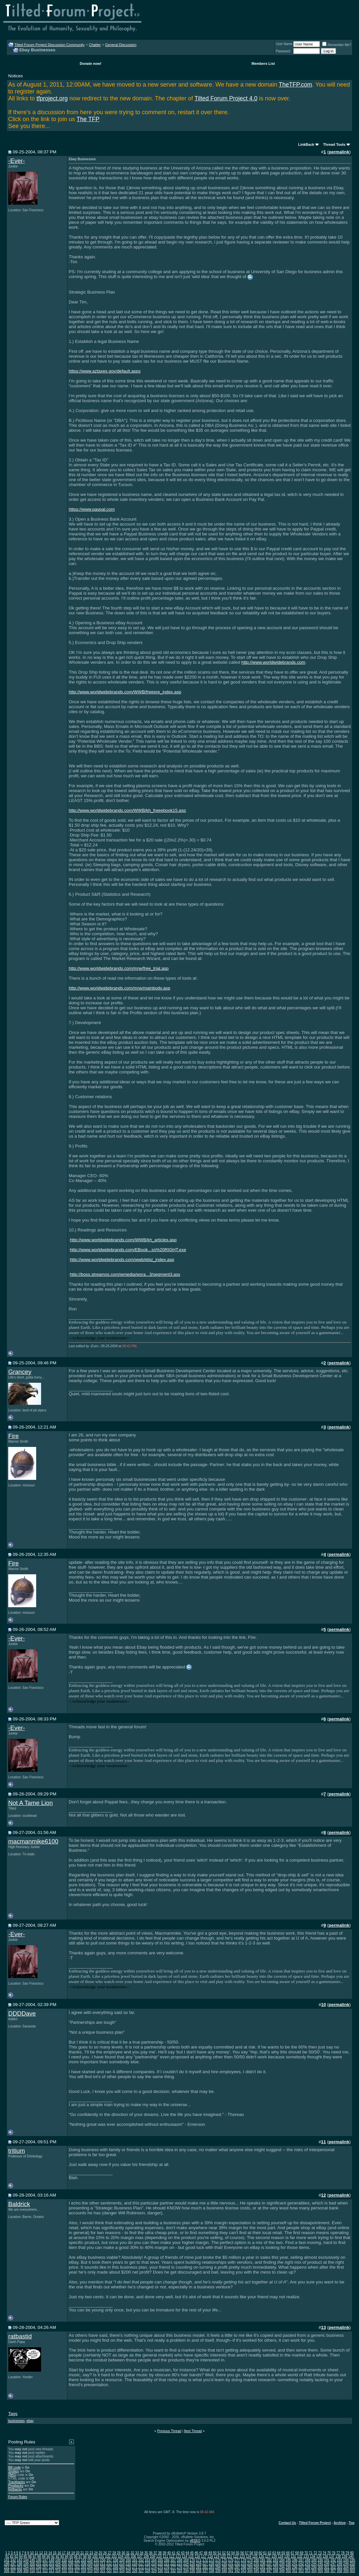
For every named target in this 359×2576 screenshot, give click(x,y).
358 (339, 2571)
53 (228, 2553)
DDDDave (22, 2013)
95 (71, 2556)
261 (71, 2567)
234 (250, 2563)
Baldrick (19, 2204)
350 (288, 2571)
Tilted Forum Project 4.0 (226, 98)
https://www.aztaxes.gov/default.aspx (105, 371)
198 (19, 2563)
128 (274, 2556)
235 (256, 2563)
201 (38, 2563)
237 (269, 2563)
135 (319, 2556)
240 (288, 2563)
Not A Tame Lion (30, 1802)
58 (251, 2553)
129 (280, 2556)
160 (128, 2560)
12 (41, 2553)
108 (146, 2556)
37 (155, 2553)
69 (301, 2553)
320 (96, 2571)
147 (45, 2560)
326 (134, 2571)
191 (326, 2560)
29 (118, 2553)
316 (71, 2571)
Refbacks (15, 2489)
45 (192, 2553)
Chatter (95, 45)
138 (338, 2556)
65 (283, 2553)
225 (192, 2563)
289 (250, 2567)
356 (326, 2571)
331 (167, 2571)
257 (45, 2567)
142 (13, 2560)
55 (237, 2553)
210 (96, 2563)
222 (173, 2563)
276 (167, 2567)
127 (268, 2556)
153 (83, 2560)
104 (120, 2556)
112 (172, 2556)
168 (179, 2560)
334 (186, 2571)
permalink (339, 151)
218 (147, 2563)
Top (351, 2523)
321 (103, 2571)
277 (173, 2567)
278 (179, 2567)
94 (66, 2556)
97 (80, 2556)
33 (137, 2553)
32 (132, 2553)
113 (178, 2556)
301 (326, 2567)
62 (269, 2553)
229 (218, 2563)
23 (91, 2553)
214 (122, 2563)
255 (32, 2567)
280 (192, 2567)
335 (192, 2571)
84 (21, 2556)
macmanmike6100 (33, 1841)
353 (307, 2571)
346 (263, 2571)
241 (295, 2563)
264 (90, 2567)
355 (320, 2571)
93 (62, 2556)
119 (216, 2556)
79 (347, 2553)
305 (352, 2567)
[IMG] (12, 2475)
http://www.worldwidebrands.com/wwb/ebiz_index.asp (122, 1259)
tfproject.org (52, 98)
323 (115, 2571)
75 (329, 2553)
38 (160, 2553)
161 (134, 2560)
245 (320, 2563)
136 (325, 2556)
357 (333, 2571)
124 (248, 2556)
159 (122, 2560)
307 (13, 2571)
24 (96, 2553)
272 (141, 2567)
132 (299, 2556)
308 (19, 2571)
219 (154, 2563)
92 (57, 2556)
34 (141, 2553)
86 (30, 2556)
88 (39, 2556)
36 (151, 2553)
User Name (284, 44)
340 (224, 2571)
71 (311, 2553)
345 (256, 2571)
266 (103, 2567)
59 (256, 2553)
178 (243, 2560)
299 (314, 2567)
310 (32, 2571)
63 (274, 2553)
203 (51, 2563)
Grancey (20, 1371)
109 (153, 2556)
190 (320, 2560)
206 (71, 2563)
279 (186, 2567)
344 (250, 2571)
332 (173, 2571)
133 (306, 2556)
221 (167, 2563)
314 (58, 2571)
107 (140, 2556)
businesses (16, 2421)
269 (122, 2567)
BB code (14, 2467)
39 (164, 2553)
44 (187, 2553)
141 (7, 2560)
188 (307, 2560)
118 (210, 2556)
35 (146, 2553)
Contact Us (287, 2523)
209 (90, 2563)
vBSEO (195, 2540)
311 (38, 2571)
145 (32, 2560)
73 (320, 2553)
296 (295, 2567)
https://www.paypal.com (92, 509)
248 (339, 2563)
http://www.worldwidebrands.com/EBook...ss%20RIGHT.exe (128, 1249)
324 (122, 2571)
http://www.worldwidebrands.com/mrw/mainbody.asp (119, 988)
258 (51, 2567)
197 (13, 2563)
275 (160, 2567)
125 (255, 2556)
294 (282, 2567)
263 (83, 2567)
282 (205, 2567)
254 (26, 2567)
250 (352, 2563)
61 (265, 2553)
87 (34, 2556)
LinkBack (306, 144)
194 (346, 2560)
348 (275, 2571)
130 (287, 2556)
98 (85, 2556)
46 (196, 2553)
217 (141, 2563)
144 (26, 2560)
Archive (340, 2523)
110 (159, 2556)
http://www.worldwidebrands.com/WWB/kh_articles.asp (123, 1239)
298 (307, 2567)
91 (53, 2556)
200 (32, 2563)
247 (333, 2563)
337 (205, 2571)
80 (352, 2553)
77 (338, 2553)
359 (346, 2571)
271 (134, 2567)
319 (90, 2571)
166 (167, 2560)
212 (109, 2563)
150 (64, 2560)
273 (147, 2567)
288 (243, 2567)
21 (82, 2553)
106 (133, 2556)
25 (100, 2553)
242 (301, 2563)
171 (199, 2560)
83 (16, 2556)
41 (173, 2553)
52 (224, 2553)
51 (219, 2553)
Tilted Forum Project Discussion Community (49, 45)
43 (182, 2553)
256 (38, 2567)
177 (237, 2560)
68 (297, 2553)
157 (109, 2560)
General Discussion (120, 45)
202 (45, 2563)
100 (95, 2556)
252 (13, 2567)
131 (293, 2556)
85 (25, 2556)
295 (288, 2567)
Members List (263, 63)
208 (83, 2563)
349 (282, 2571)
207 (77, 2563)
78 (343, 2553)
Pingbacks (15, 2485)
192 (333, 2560)
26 (105, 2553)
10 (32, 2553)
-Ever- (16, 160)
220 (160, 2563)
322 (109, 2571)
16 (59, 2553)
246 (326, 2563)
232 (237, 2563)
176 (230, 2560)
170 (192, 2560)
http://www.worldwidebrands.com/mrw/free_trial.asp (119, 968)
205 (64, 2563)
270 (128, 2567)
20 (77, 2553)
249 (346, 2563)
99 (89, 2556)
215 (128, 2563)
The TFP (88, 119)
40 (169, 2553)
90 (48, 2556)
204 (58, 2563)
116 (197, 2556)
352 (301, 2571)
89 (43, 2556)
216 (134, 2563)
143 (19, 2560)
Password (283, 51)
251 (7, 2567)
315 (64, 2571)
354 (314, 2571)
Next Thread (193, 2431)
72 (315, 2553)
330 (160, 2571)
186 (295, 2560)
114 (184, 2556)
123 (242, 2556)
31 (128, 2553)
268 (115, 2567)
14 (50, 2553)
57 (247, 2553)
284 (218, 2567)
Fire (13, 1435)
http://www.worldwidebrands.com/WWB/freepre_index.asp (125, 691)
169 (186, 2560)
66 (288, 2553)
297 (301, 2567)
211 (103, 2563)
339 (218, 2571)
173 (211, 2560)
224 (186, 2563)
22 (86, 2553)
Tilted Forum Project (315, 2523)
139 (344, 2556)
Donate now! (90, 63)
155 (96, 2560)
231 (230, 2563)
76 (333, 2553)
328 (147, 2571)
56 (242, 2553)
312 (45, 2571)
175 (224, 2560)
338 (211, 2571)
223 (179, 2563)
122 (236, 2556)
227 (205, 2563)
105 (127, 2556)
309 (26, 2571)
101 (101, 2556)
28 (114, 2553)
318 (83, 2571)
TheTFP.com (295, 84)
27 (109, 2553)
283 (211, 2567)
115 (191, 2556)
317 (77, 2571)
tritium (16, 2150)
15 (55, 2553)
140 (351, 2556)
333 (179, 2571)
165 (160, 2560)
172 (205, 2560)
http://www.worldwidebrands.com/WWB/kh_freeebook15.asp (127, 810)
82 (11, 2556)
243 (307, 2563)
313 (51, 2571)
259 (58, 2567)
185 (288, 2560)
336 (199, 2571)
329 (154, 2571)
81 (7, 2556)
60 (260, 2553)
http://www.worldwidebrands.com (273, 662)
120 (223, 2556)
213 (115, 2563)
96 (76, 2556)
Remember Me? (336, 45)
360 (352, 2571)
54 (233, 2553)
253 (19, 2567)
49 (210, 2553)
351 (295, 2571)
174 (218, 2560)
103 (114, 2556)
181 (263, 2560)
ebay (30, 2421)
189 (314, 2560)
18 (68, 2553)
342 (237, 2571)
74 (324, 2553)
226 (199, 2563)
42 (178, 2553)
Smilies (13, 2471)
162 (141, 2560)
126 (261, 2556)
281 (199, 2567)
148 (51, 2560)
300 (320, 2567)
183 (275, 2560)
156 (103, 2560)
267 (109, 2567)
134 (312, 2556)
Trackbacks (16, 2482)
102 (107, 2556)
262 (77, 2567)
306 (7, 2571)
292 (269, 2567)
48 (205, 2553)
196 (7, 2563)
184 (282, 2560)
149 (58, 2560)
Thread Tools (334, 144)
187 (301, 2560)
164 (154, 2560)
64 (278, 2553)
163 (147, 2560)
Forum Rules (17, 2497)
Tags (12, 2413)
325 (128, 2571)
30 (123, 2553)
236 (263, 2563)
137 (332, 2556)
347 (269, 2571)
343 (243, 2571)
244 (314, 2563)
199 (26, 2563)
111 (165, 2556)
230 (224, 2563)
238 (275, 2563)
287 (237, 2567)
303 (339, 2567)
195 (352, 2560)
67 (292, 2553)
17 (64, 2553)
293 (275, 2567)
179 (250, 2560)
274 (154, 2567)
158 (115, 2560)
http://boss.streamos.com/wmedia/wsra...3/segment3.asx (125, 1274)
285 (224, 2567)
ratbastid (20, 2336)
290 (256, 2567)
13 (45, 2553)
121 (229, 2556)
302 (333, 2567)
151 (71, 2560)
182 (269, 2560)
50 (215, 2553)
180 (256, 2560)
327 (141, 2571)
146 (38, 2560)
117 (203, 2556)
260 (64, 2567)
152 (77, 2560)
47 (201, 2553)
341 (230, 2571)
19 (73, 2553)
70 (306, 2553)
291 (263, 2567)
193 (339, 2560)
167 (173, 2560)
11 (36, 2553)
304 (346, 2567)
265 (96, 2567)
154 (90, 2560)
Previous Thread (169, 2431)
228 (211, 2563)
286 (230, 2567)
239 (282, 2563)
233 (243, 2563)
